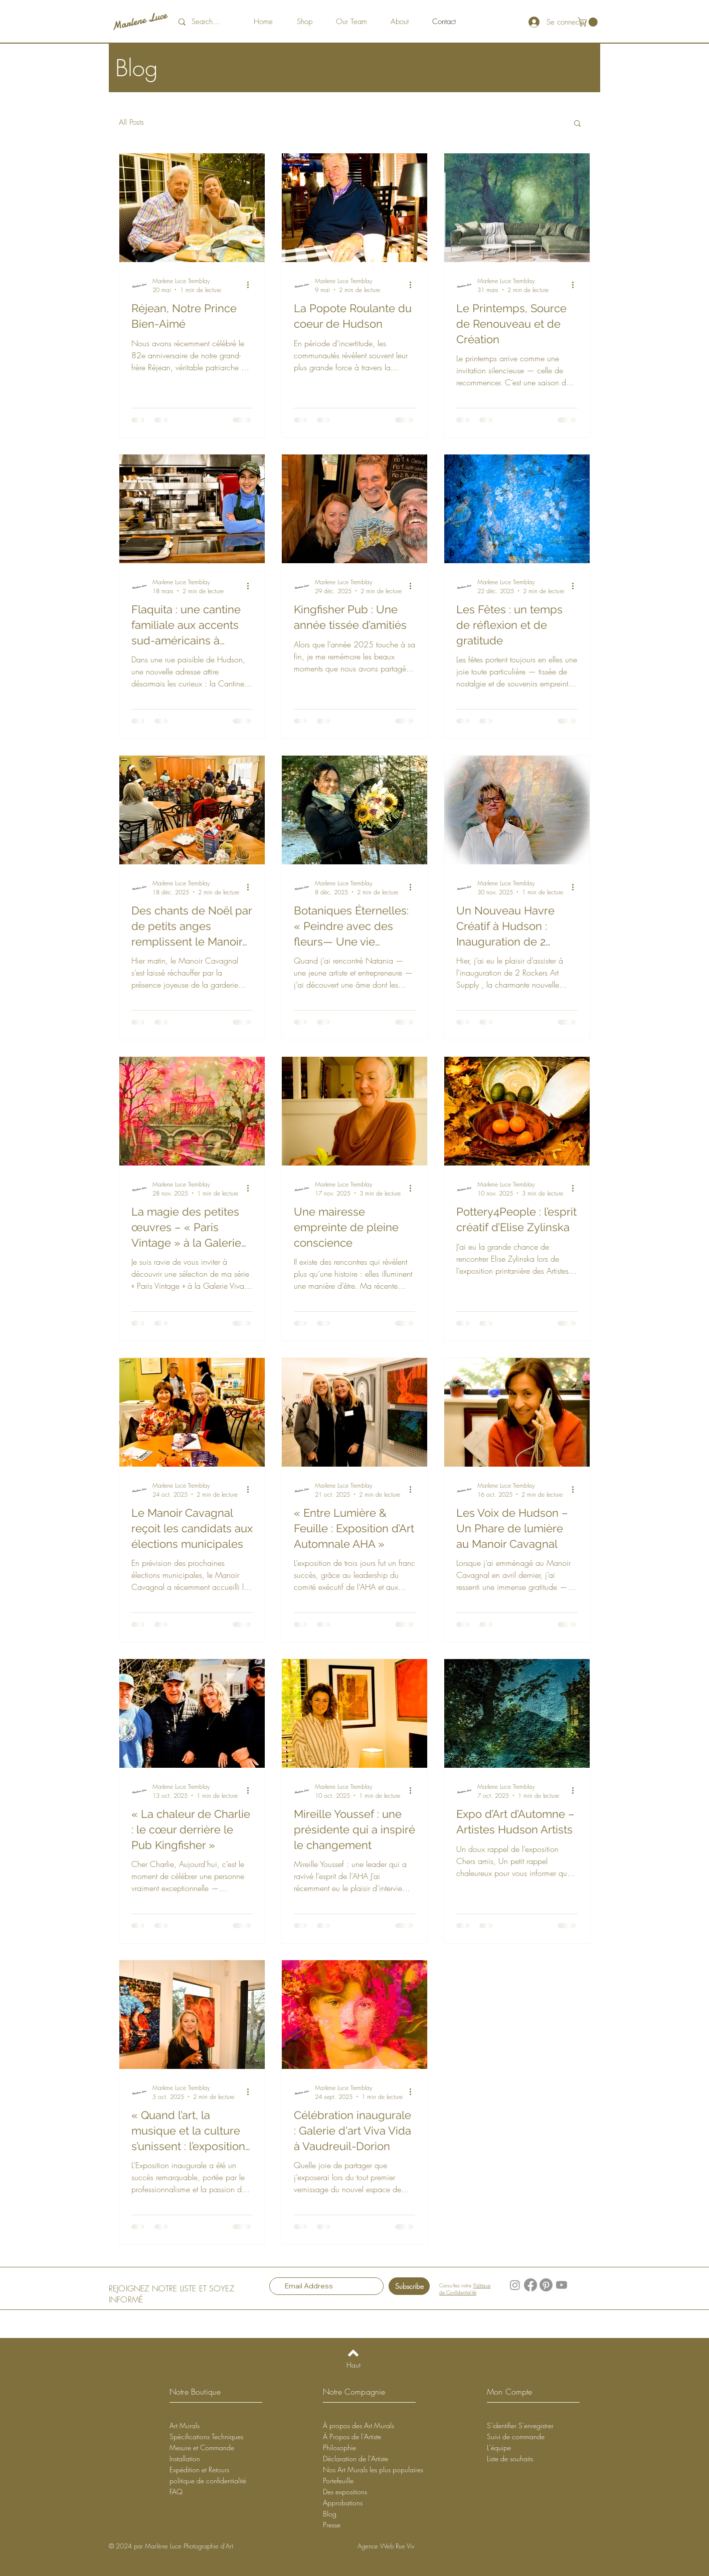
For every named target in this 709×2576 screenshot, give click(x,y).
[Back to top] (353, 2353)
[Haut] (353, 2365)
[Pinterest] (546, 2284)
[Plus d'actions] (251, 285)
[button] (589, 22)
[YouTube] (561, 2284)
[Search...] (211, 22)
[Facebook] (530, 2284)
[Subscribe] (409, 2286)
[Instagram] (514, 2284)
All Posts (131, 122)
